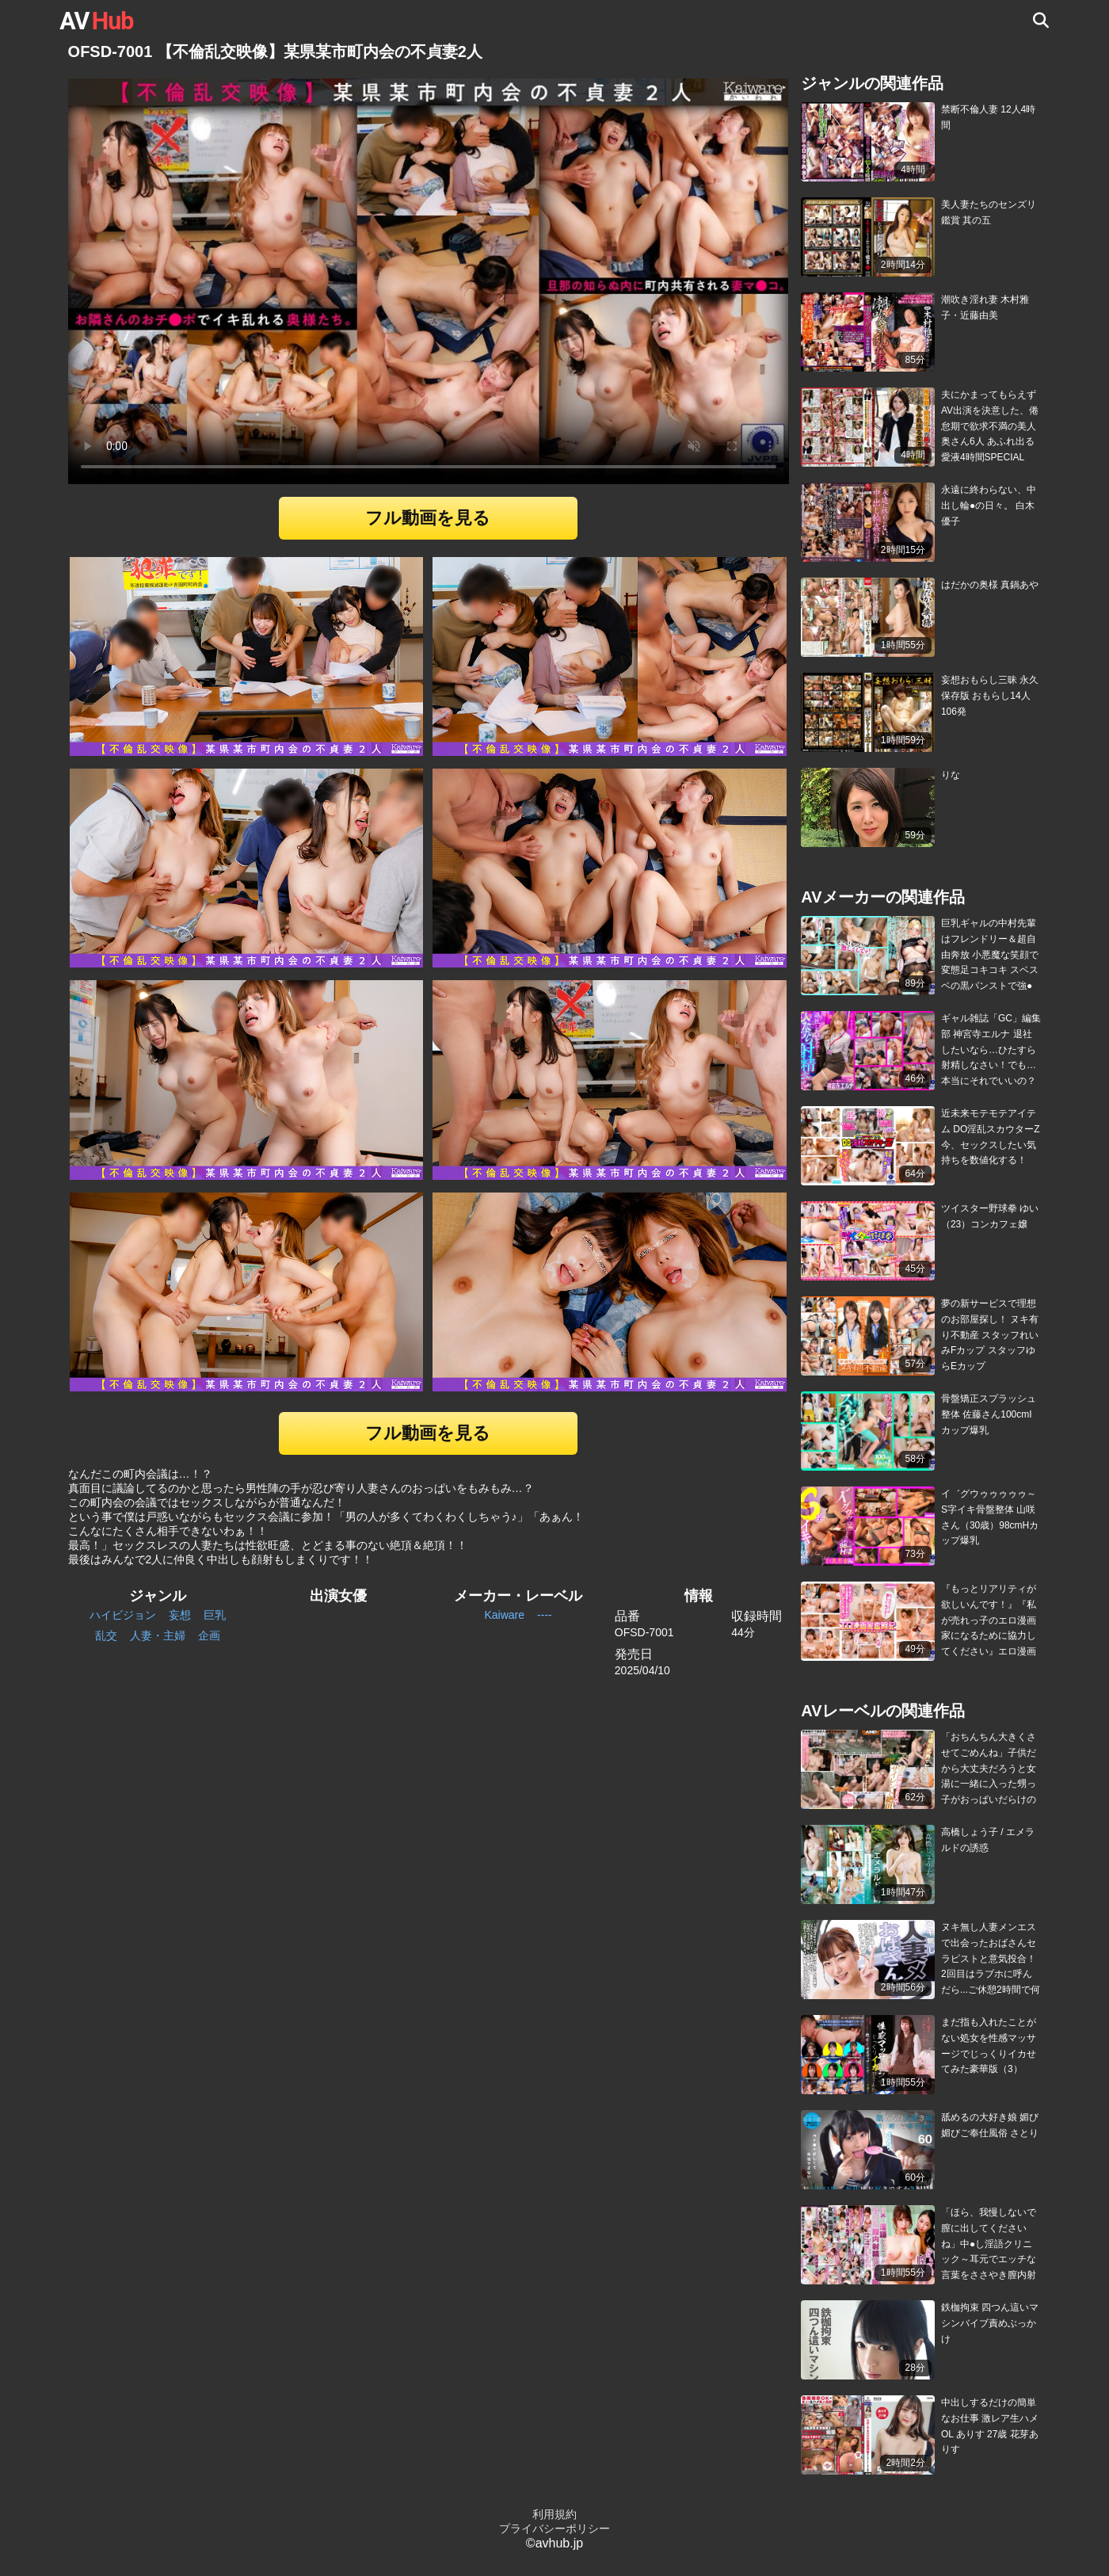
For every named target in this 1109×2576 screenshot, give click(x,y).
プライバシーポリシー (554, 2528)
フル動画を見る (427, 518)
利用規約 (554, 2514)
